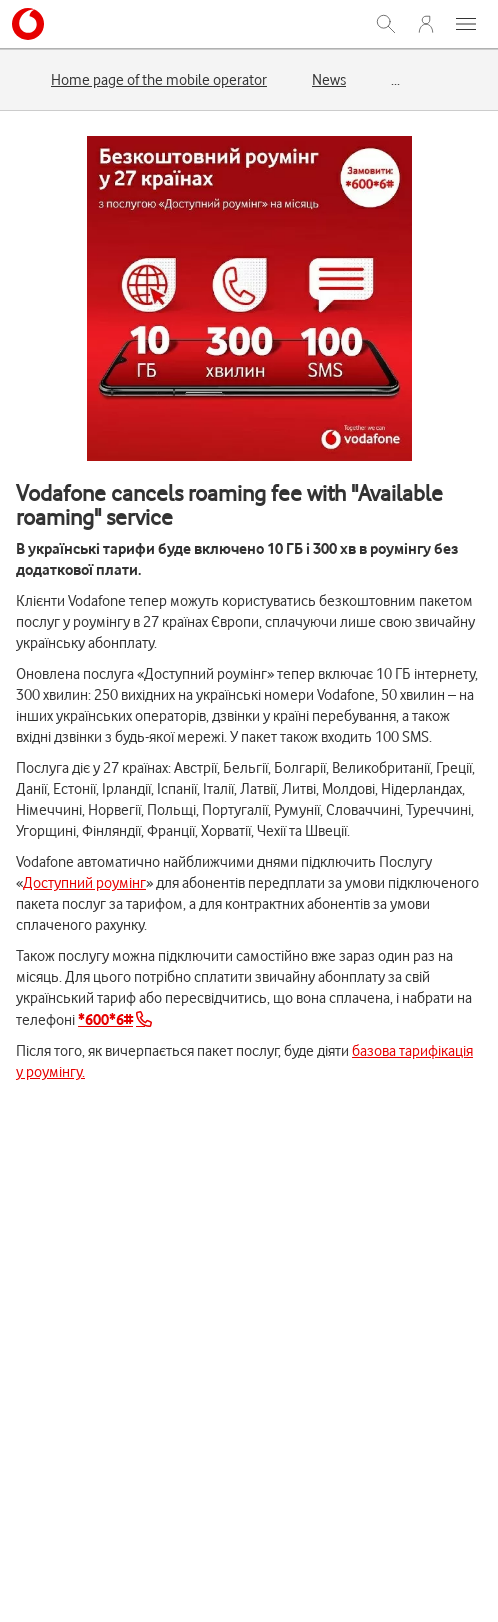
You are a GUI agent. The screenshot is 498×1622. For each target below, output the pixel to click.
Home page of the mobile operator (159, 80)
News (329, 80)
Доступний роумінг (84, 883)
